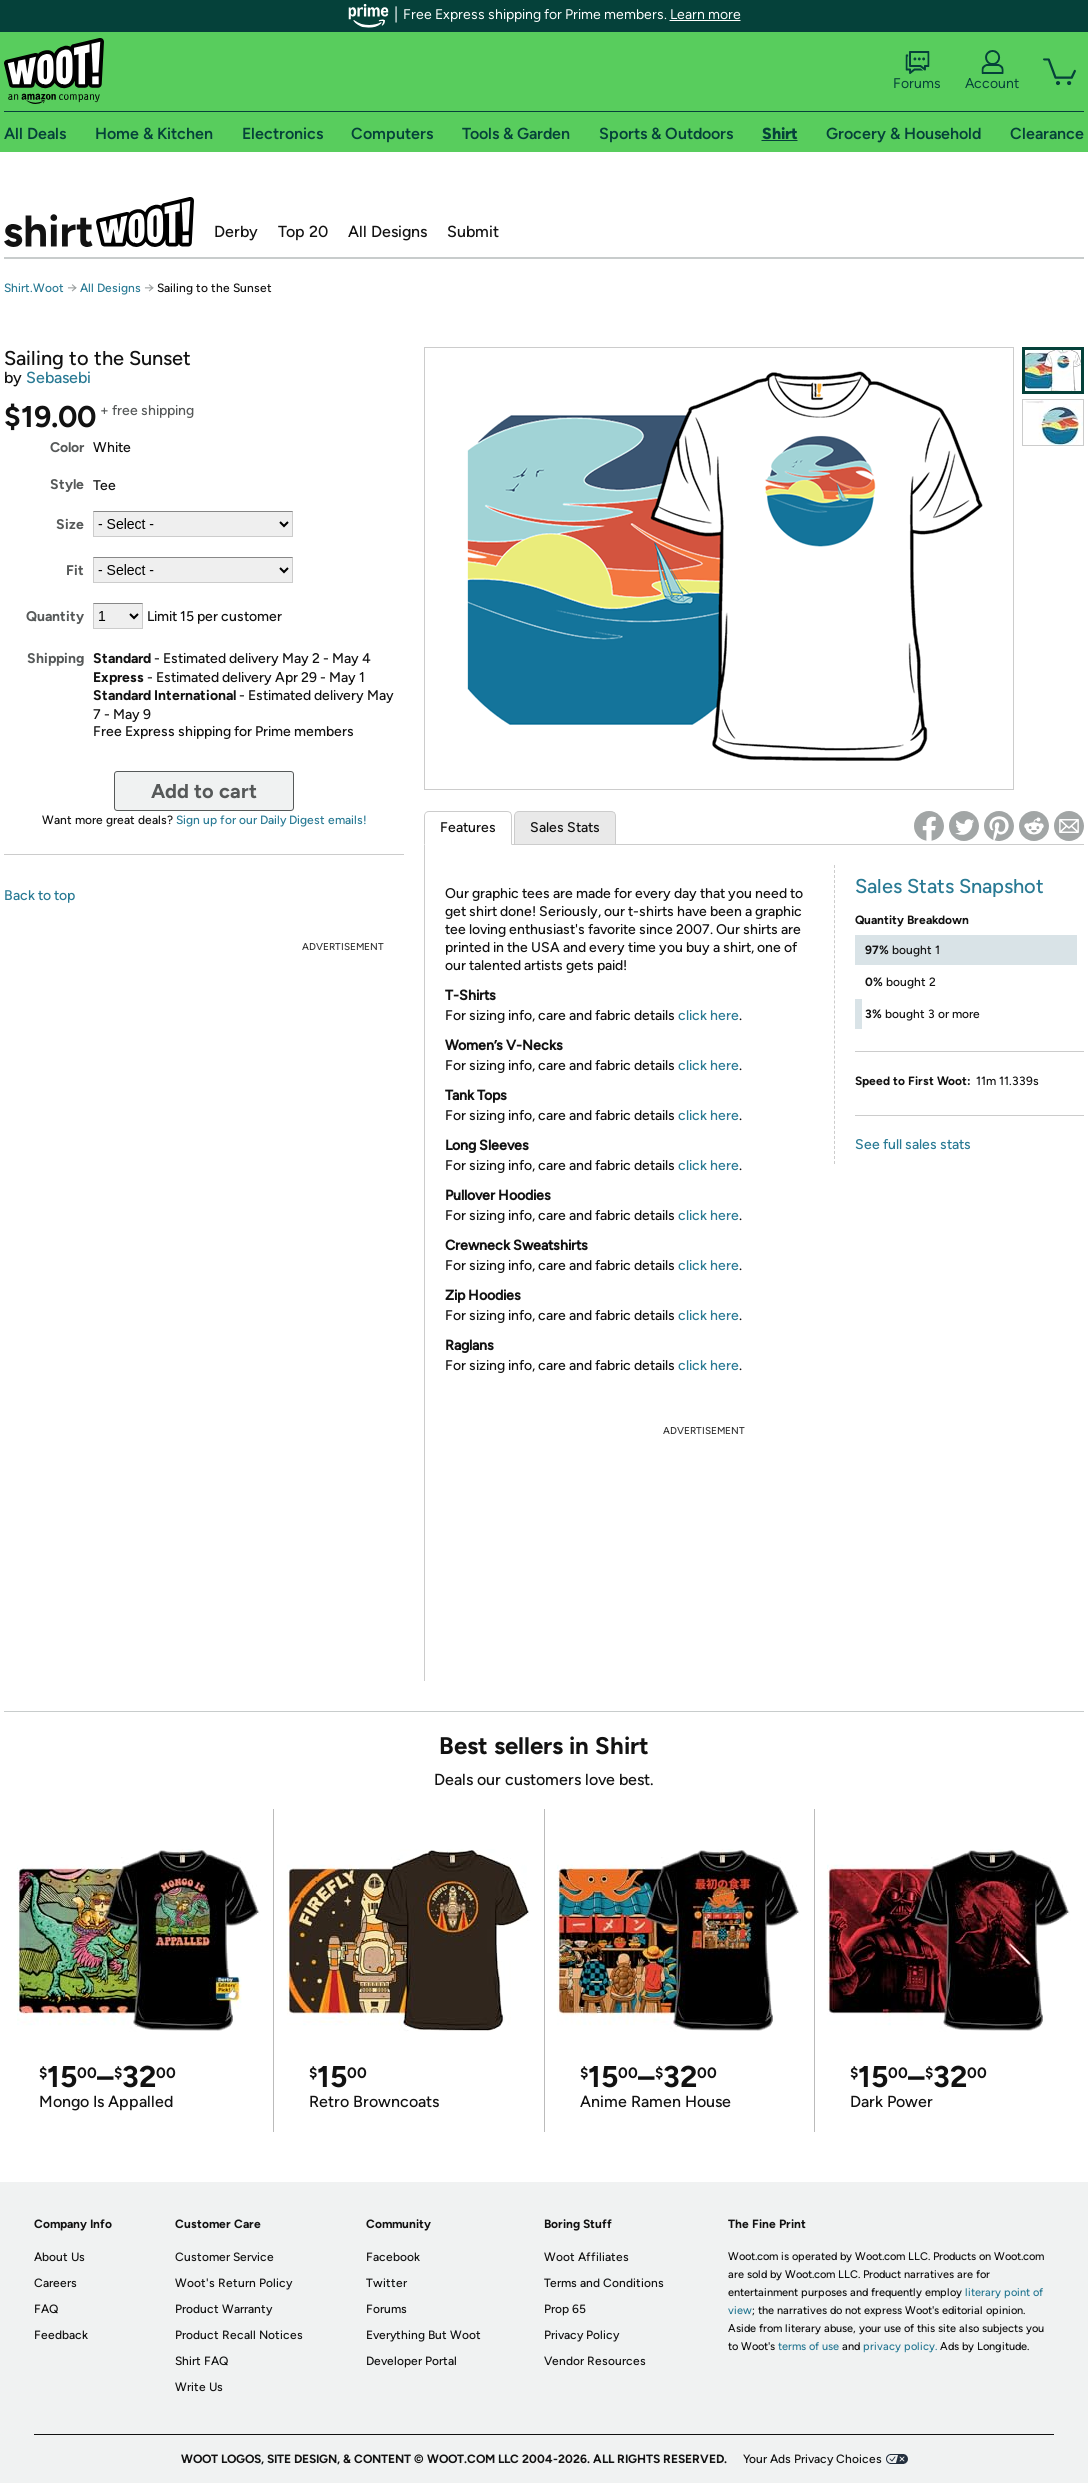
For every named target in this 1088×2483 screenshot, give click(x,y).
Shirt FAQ (201, 2361)
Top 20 (303, 231)
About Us (59, 2257)
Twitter (386, 2283)
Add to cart (204, 791)
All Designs (387, 231)
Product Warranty (223, 2309)
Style (67, 484)
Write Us (199, 2387)
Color (67, 447)
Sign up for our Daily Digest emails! (271, 820)
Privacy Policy (581, 2335)
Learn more (705, 14)
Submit (473, 231)
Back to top (39, 895)
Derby (236, 231)
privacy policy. (900, 2346)
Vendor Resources (595, 2361)
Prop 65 (565, 2309)
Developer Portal (411, 2361)
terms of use (808, 2346)
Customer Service (224, 2257)
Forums (917, 71)
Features (468, 827)
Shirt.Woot (99, 222)
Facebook (393, 2257)
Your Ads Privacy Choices (812, 2459)
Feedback (61, 2335)
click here (708, 1015)
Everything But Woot (423, 2335)
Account (992, 71)
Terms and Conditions (604, 2283)
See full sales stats (913, 1144)
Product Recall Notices (239, 2335)
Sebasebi (58, 377)
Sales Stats (565, 827)
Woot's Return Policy (233, 2283)
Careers (55, 2283)
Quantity (55, 616)
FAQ (46, 2309)
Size (70, 524)
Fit (75, 570)
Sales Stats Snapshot (949, 886)
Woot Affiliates (586, 2257)
